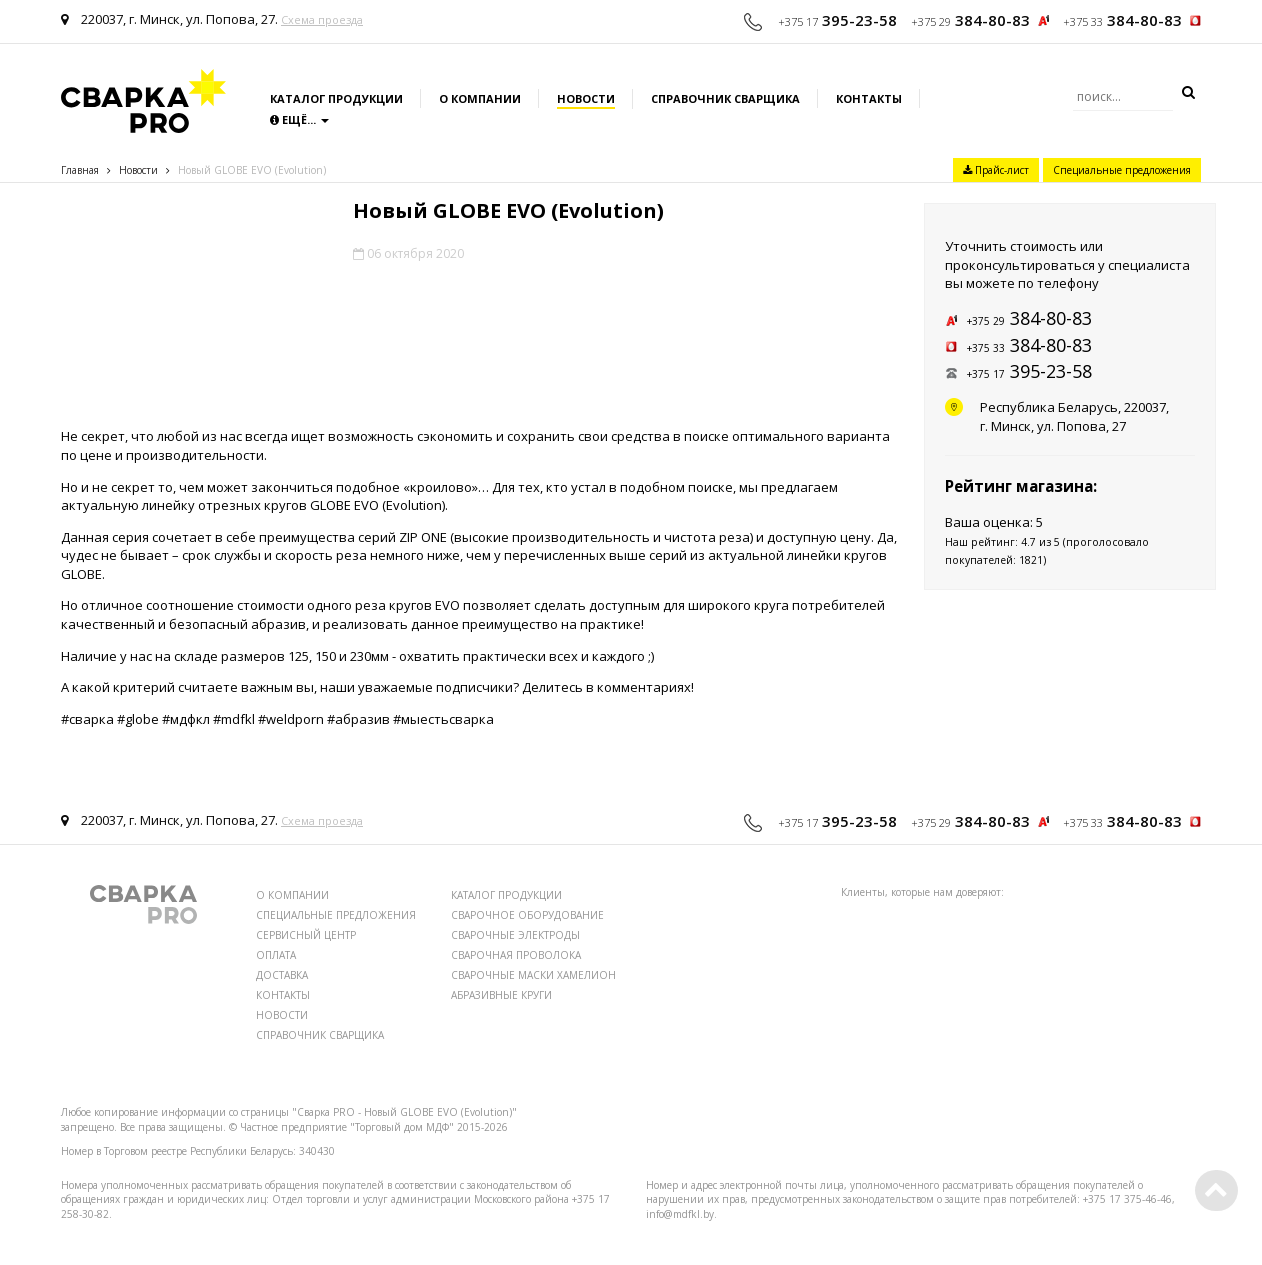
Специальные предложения (1122, 170)
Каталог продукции (336, 98)
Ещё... (299, 119)
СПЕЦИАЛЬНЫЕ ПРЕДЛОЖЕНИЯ (336, 915)
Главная (80, 170)
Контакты (869, 98)
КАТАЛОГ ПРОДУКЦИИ (506, 895)
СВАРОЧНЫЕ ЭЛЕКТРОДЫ (515, 935)
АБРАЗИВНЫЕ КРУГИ (501, 995)
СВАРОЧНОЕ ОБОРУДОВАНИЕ (527, 915)
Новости (586, 98)
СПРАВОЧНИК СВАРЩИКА (320, 1035)
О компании (480, 98)
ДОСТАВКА (282, 975)
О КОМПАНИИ (292, 895)
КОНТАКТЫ (283, 995)
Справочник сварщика (725, 98)
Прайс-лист (996, 170)
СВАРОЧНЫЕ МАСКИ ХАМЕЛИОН (533, 975)
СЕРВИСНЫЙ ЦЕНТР (306, 935)
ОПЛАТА (276, 955)
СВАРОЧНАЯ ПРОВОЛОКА (516, 955)
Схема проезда (322, 19)
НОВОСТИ (282, 1015)
